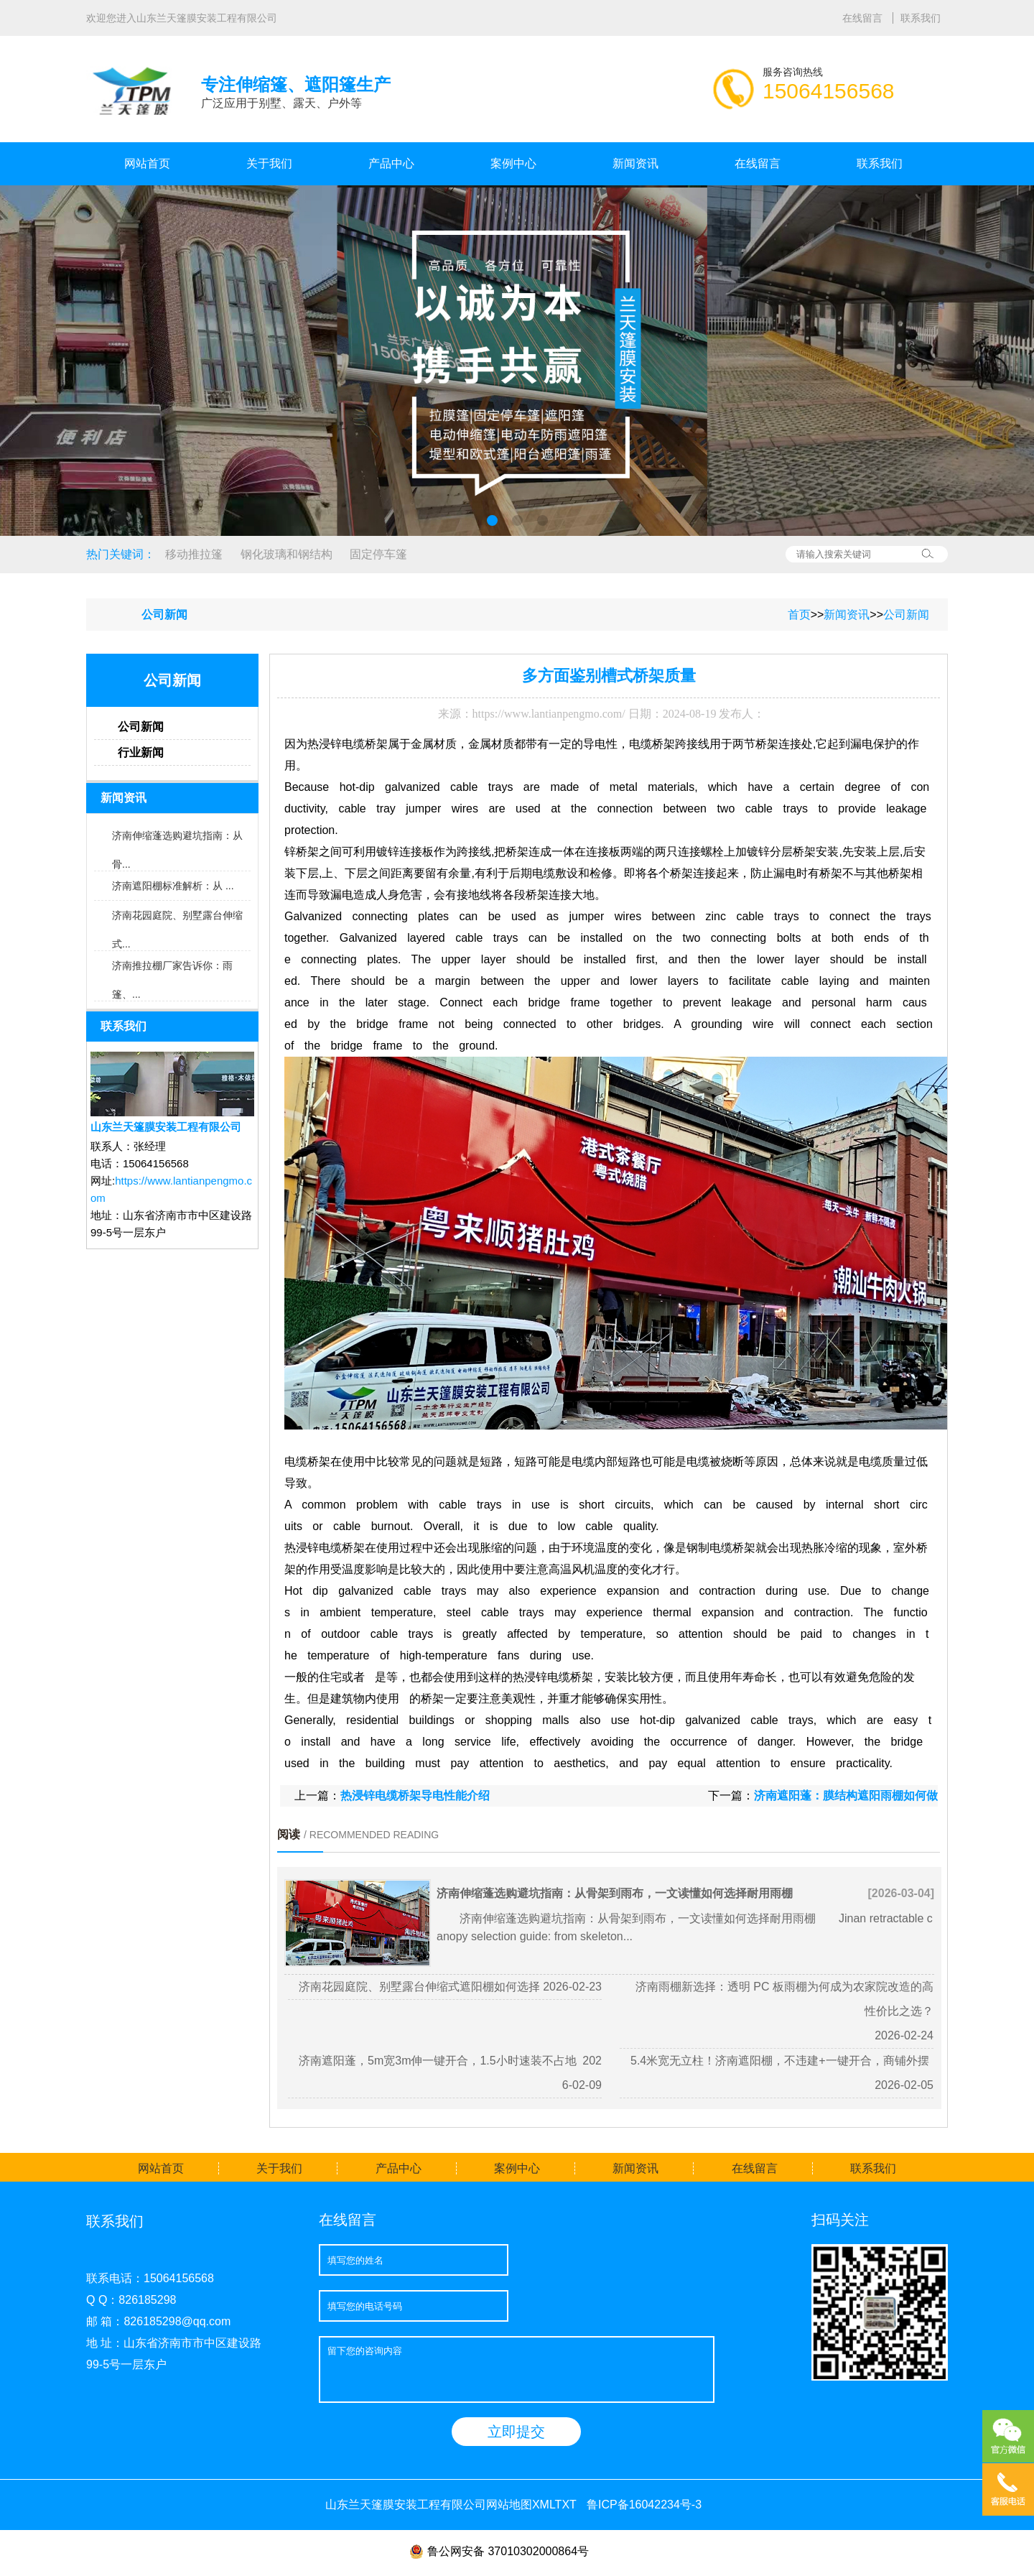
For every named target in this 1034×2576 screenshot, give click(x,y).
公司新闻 (906, 614)
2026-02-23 (572, 1986)
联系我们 (920, 18)
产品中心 (391, 163)
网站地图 (509, 2504)
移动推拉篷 (194, 554)
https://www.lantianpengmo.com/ (548, 714)
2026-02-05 (904, 2085)
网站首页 (147, 163)
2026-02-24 (904, 2035)
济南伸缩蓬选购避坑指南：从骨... (177, 840)
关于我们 (269, 163)
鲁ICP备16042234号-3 (644, 2504)
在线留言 (863, 18)
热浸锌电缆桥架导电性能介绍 (415, 1795)
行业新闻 (141, 752)
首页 (799, 614)
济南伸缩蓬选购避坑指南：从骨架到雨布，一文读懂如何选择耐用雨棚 (615, 1893)
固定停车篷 (378, 554)
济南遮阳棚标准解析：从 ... (173, 885)
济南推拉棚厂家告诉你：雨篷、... (172, 970)
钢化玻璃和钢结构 (286, 554)
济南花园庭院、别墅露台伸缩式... (177, 919)
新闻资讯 (635, 163)
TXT (566, 2504)
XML (543, 2504)
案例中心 (513, 163)
